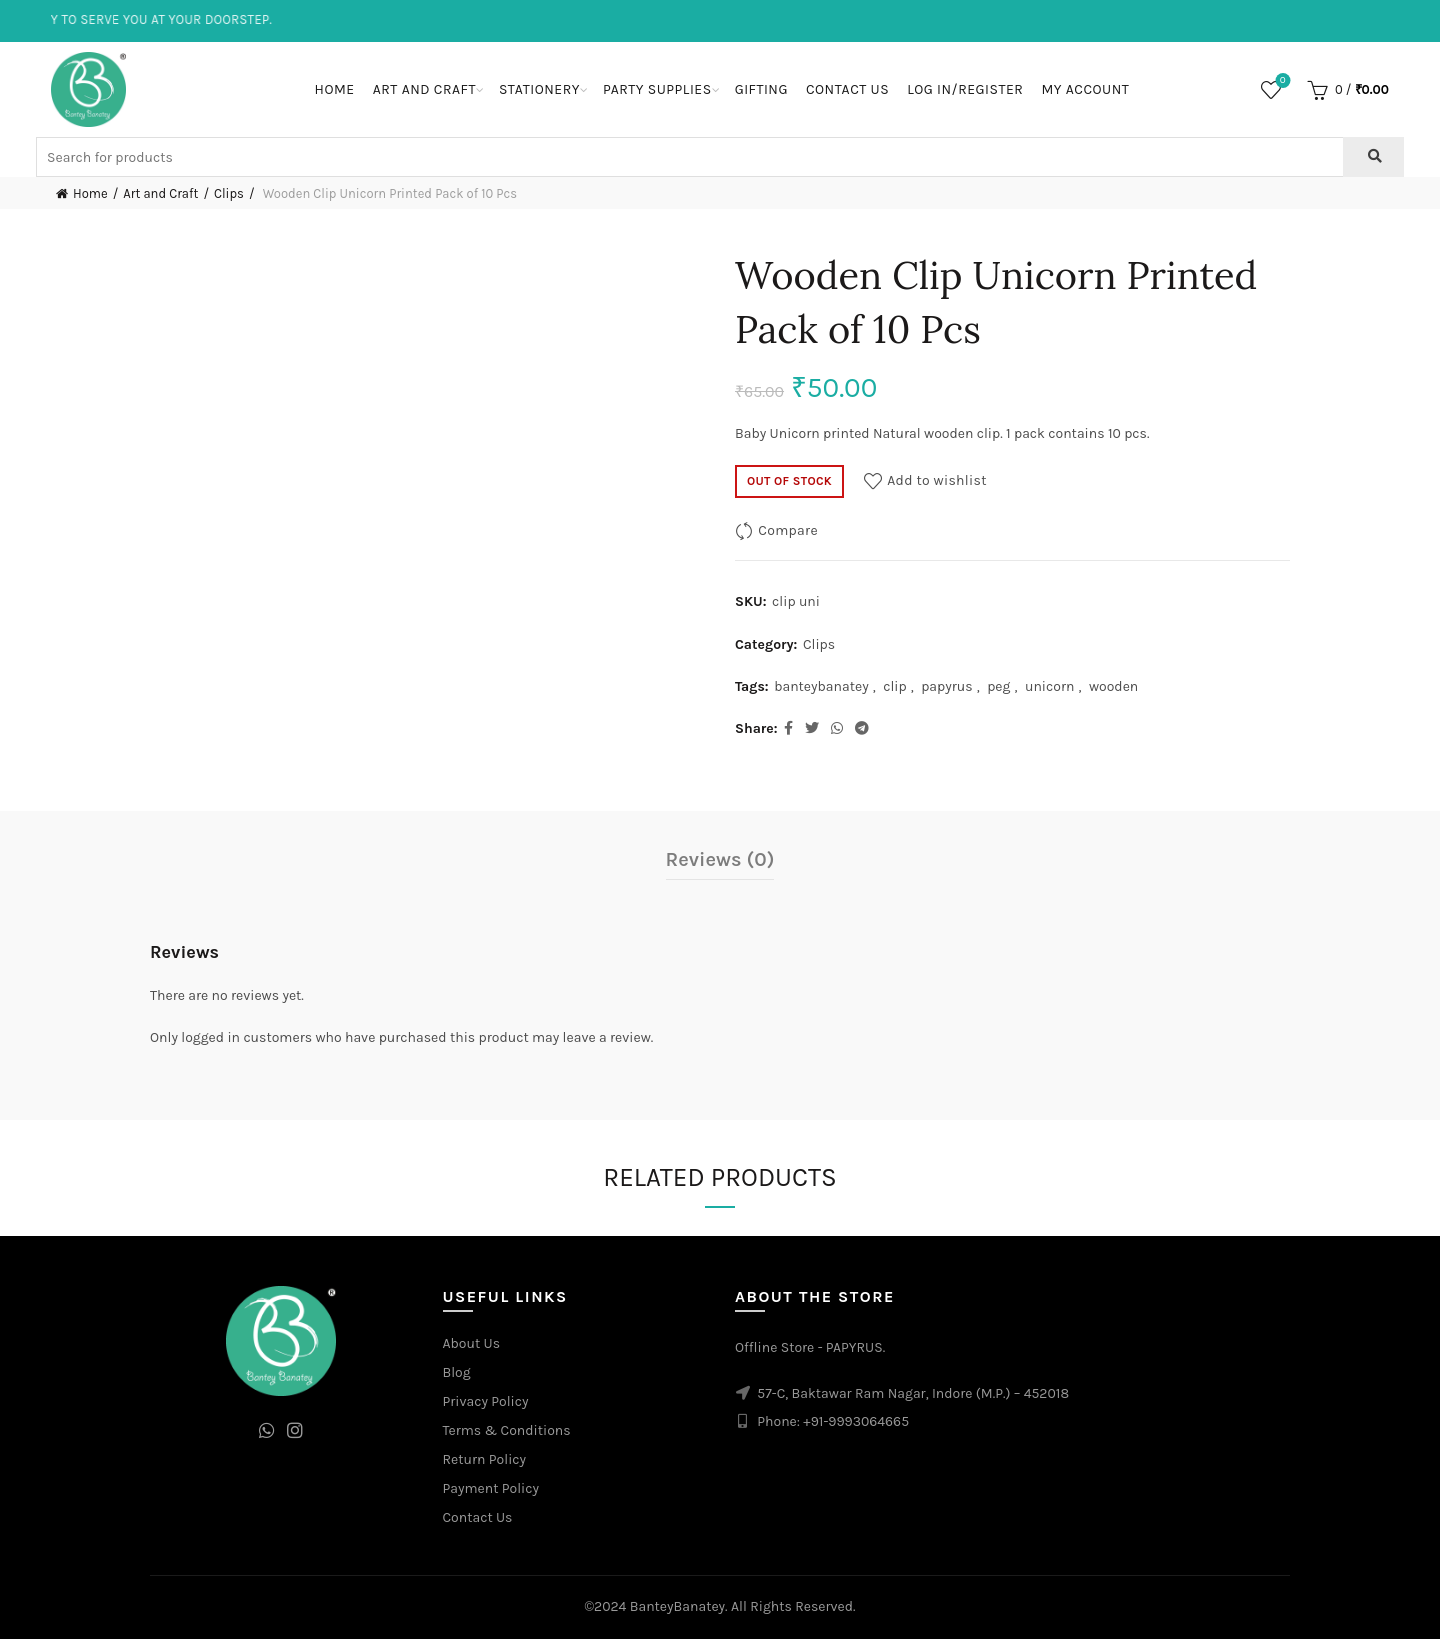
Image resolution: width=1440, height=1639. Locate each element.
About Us (472, 1343)
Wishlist (1280, 81)
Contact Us (847, 89)
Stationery (539, 89)
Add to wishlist (937, 480)
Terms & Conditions (507, 1430)
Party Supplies (657, 89)
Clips (229, 193)
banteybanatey (821, 686)
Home (335, 89)
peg (998, 686)
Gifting (761, 89)
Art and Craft (424, 89)
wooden (1113, 686)
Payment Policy (491, 1488)
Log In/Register (965, 89)
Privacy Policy (486, 1401)
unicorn (1049, 686)
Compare (788, 530)
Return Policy (485, 1459)
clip (895, 686)
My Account (1085, 89)
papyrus (947, 686)
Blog (457, 1372)
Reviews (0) (720, 859)
